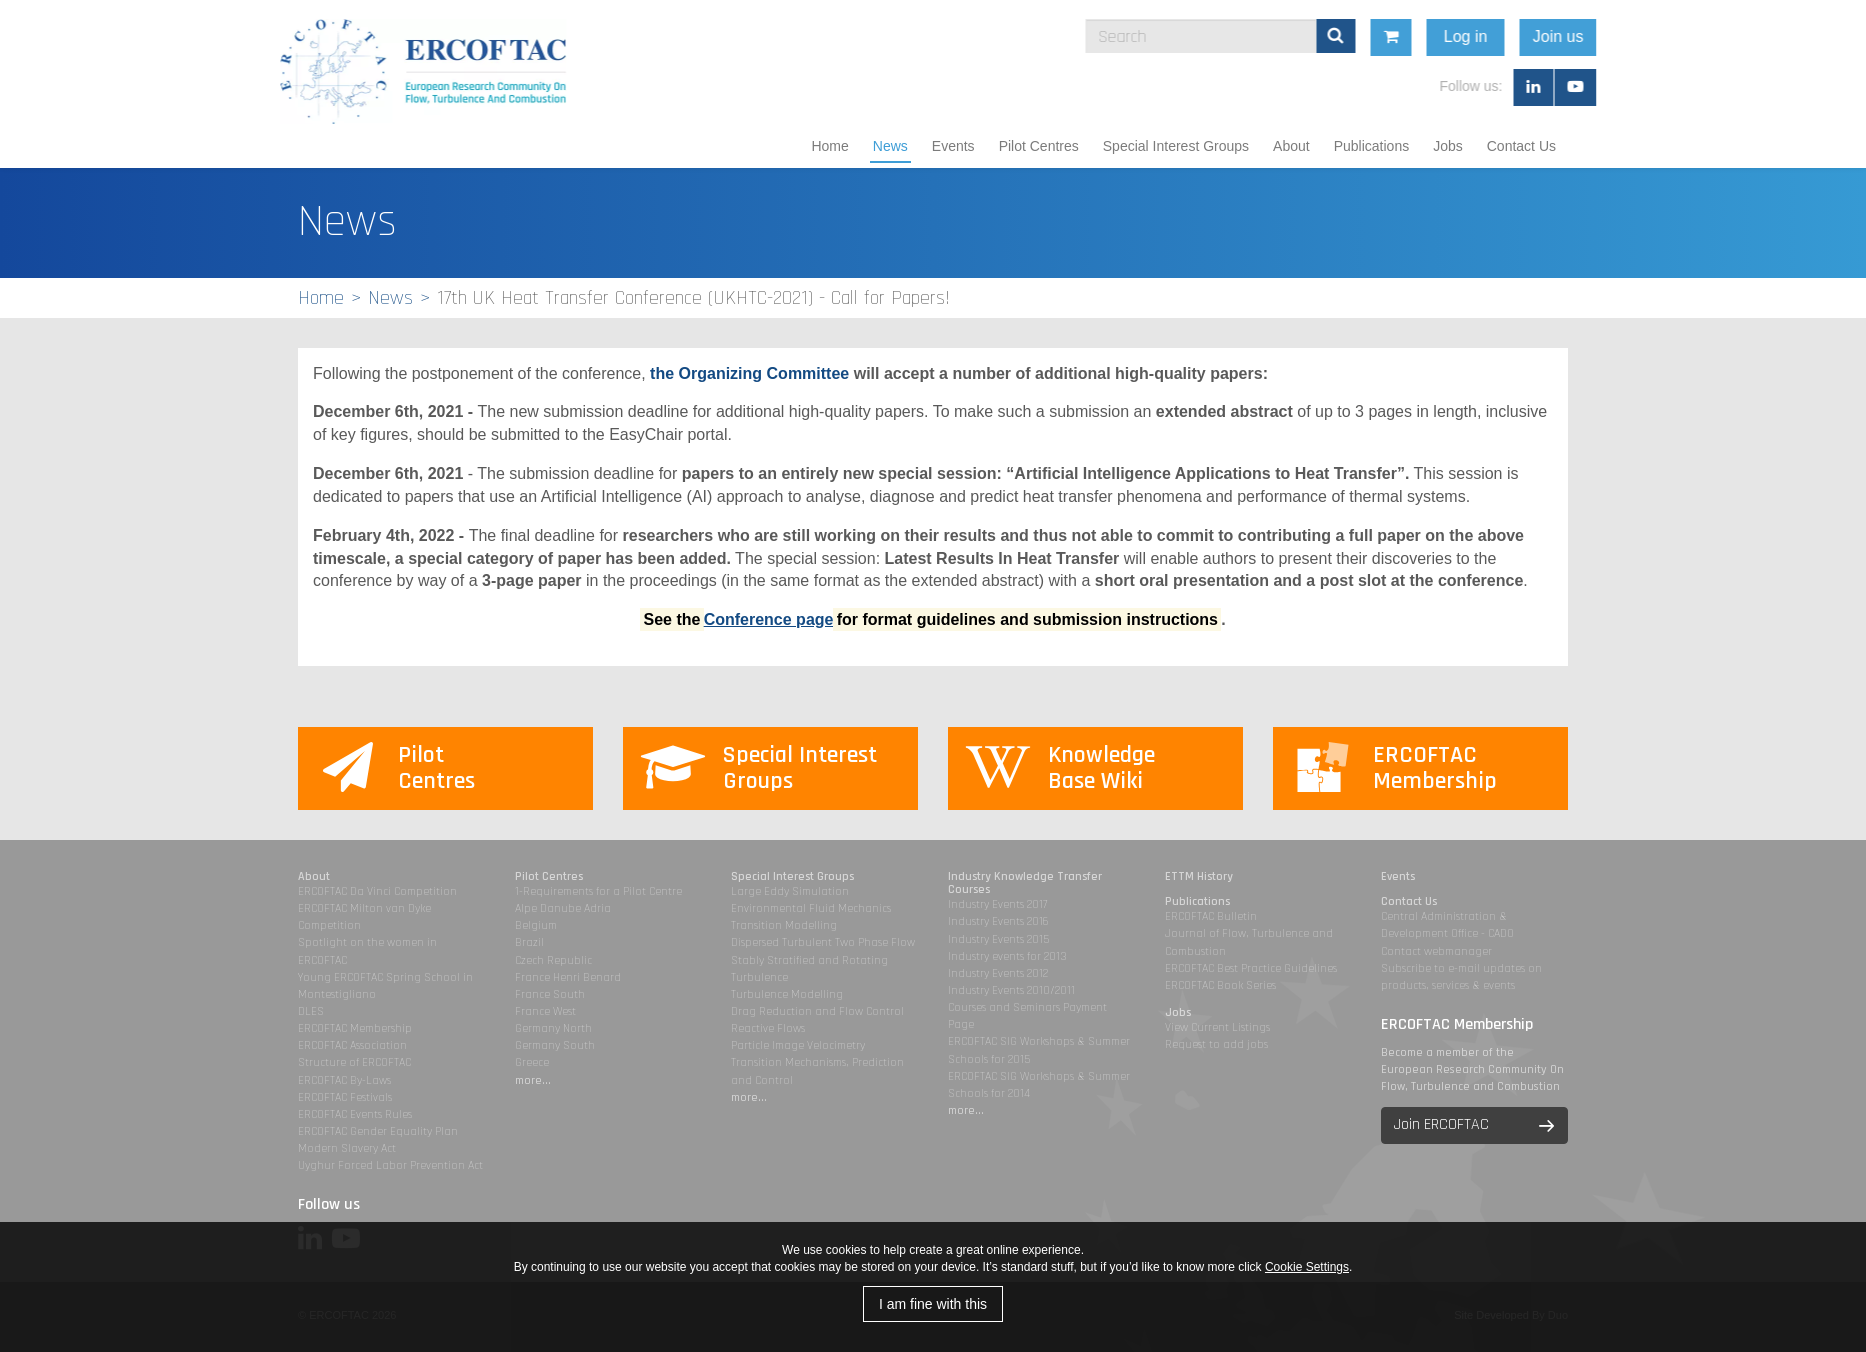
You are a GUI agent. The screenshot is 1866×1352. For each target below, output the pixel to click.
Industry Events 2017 (997, 904)
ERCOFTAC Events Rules (355, 1114)
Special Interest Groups (1176, 146)
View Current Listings (1217, 1027)
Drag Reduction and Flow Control (817, 1011)
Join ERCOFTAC (1441, 1124)
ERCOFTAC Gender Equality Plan (378, 1131)
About (1291, 146)
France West (545, 1011)
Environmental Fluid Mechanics (811, 908)
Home (829, 146)
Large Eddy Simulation (790, 891)
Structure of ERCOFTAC (354, 1062)
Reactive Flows (768, 1028)
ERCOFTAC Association (352, 1045)
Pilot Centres (1039, 146)
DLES (311, 1011)
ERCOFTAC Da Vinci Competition (377, 891)
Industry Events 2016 (998, 921)
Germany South (555, 1045)
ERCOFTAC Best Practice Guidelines (1251, 968)
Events (953, 146)
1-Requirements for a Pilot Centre (598, 891)
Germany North (553, 1028)
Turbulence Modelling (787, 994)
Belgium (536, 925)
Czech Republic (553, 960)
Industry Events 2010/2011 (1011, 990)
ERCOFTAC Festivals (345, 1097)
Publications (1372, 146)
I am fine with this (933, 1304)
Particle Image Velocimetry (798, 1045)
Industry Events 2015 (998, 939)
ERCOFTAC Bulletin (1211, 916)
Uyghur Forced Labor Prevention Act (390, 1165)
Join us (1711, 36)
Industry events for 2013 (1007, 956)
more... (533, 1080)
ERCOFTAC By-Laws (344, 1080)
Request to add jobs (1216, 1044)
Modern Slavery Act (347, 1148)
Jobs (1448, 146)
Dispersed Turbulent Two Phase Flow (823, 942)
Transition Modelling (784, 925)
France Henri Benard (568, 977)
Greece (532, 1062)
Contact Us (1521, 146)
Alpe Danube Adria (563, 908)
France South (550, 994)
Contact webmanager (1436, 951)
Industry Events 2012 (998, 973)
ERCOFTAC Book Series (1220, 985)
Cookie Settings (1307, 1267)
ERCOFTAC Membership (355, 1028)
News (890, 146)
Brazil (529, 942)
